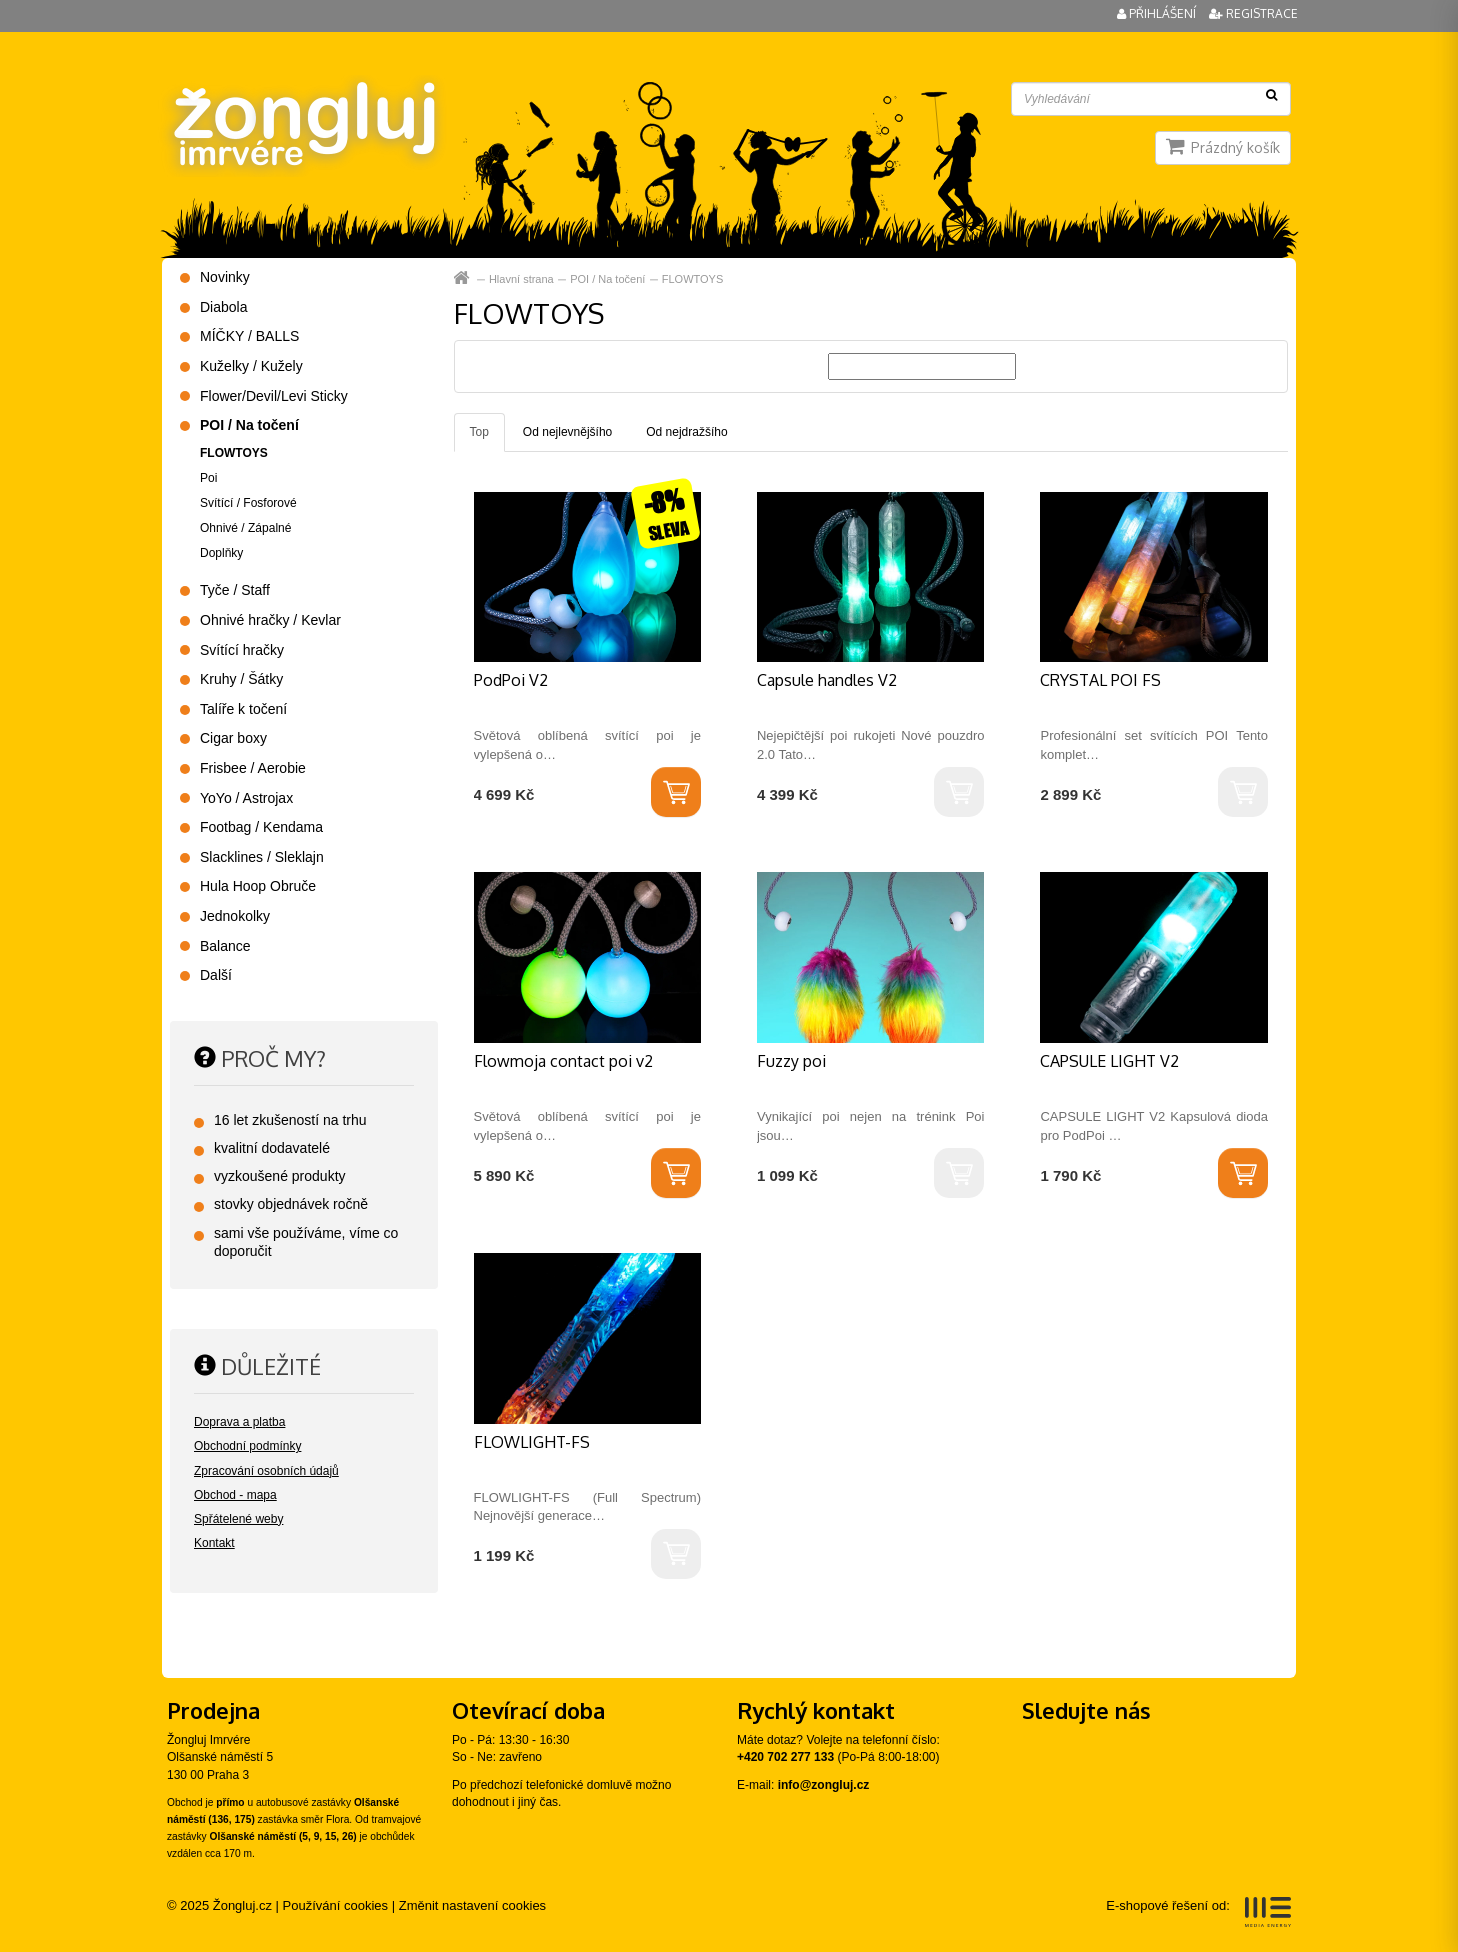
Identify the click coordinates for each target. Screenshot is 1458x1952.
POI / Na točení (607, 279)
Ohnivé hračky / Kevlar (270, 620)
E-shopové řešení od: (1198, 1912)
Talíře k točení (243, 709)
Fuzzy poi (791, 1061)
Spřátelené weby (238, 1519)
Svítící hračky (242, 650)
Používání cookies (336, 1905)
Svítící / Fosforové (248, 503)
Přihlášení (1158, 13)
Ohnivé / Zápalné (245, 528)
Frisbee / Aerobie (253, 768)
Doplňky (221, 553)
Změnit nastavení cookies (472, 1905)
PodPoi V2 (511, 680)
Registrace (1253, 13)
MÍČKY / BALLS (249, 336)
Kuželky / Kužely (251, 366)
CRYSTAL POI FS (1100, 680)
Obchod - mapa (235, 1495)
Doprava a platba (239, 1422)
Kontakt (214, 1543)
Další (216, 975)
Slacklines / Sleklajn (262, 857)
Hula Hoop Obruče (258, 886)
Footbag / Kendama (261, 827)
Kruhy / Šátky (241, 679)
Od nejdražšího (686, 432)
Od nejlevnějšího (567, 432)
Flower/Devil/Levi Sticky (274, 396)
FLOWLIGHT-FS (532, 1442)
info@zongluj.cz (824, 1785)
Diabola (223, 307)
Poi (208, 478)
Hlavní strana (463, 278)
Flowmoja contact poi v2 (563, 1061)
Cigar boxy (233, 738)
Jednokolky (235, 916)
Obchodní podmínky (247, 1446)
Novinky (225, 277)
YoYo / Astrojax (246, 798)
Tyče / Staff (235, 590)
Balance (225, 946)
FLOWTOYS (693, 279)
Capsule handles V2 (827, 680)
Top (479, 432)
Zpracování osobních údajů (266, 1471)
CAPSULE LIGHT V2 (1109, 1061)
